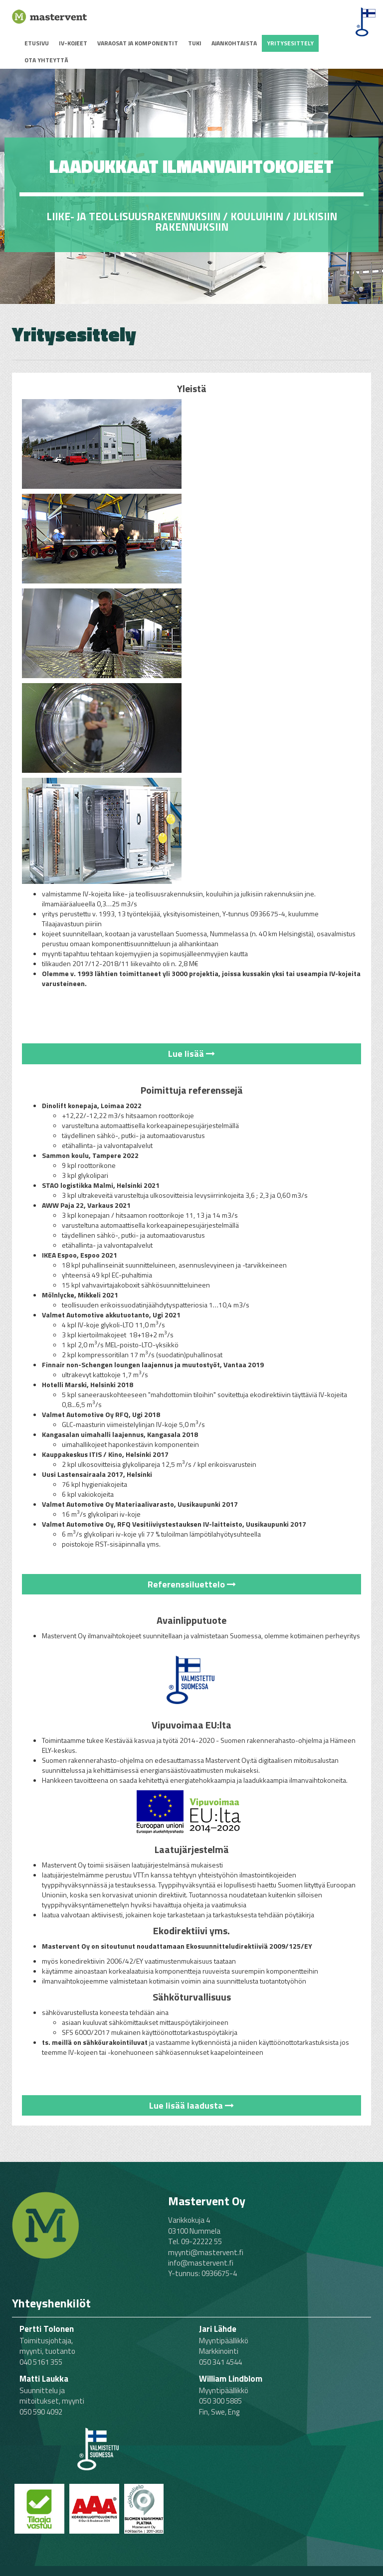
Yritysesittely (290, 43)
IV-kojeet (73, 43)
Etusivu (36, 43)
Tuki (194, 43)
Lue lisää (191, 1053)
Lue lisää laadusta (191, 2105)
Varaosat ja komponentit (137, 43)
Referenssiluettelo (192, 1584)
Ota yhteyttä (46, 60)
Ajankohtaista (234, 43)
